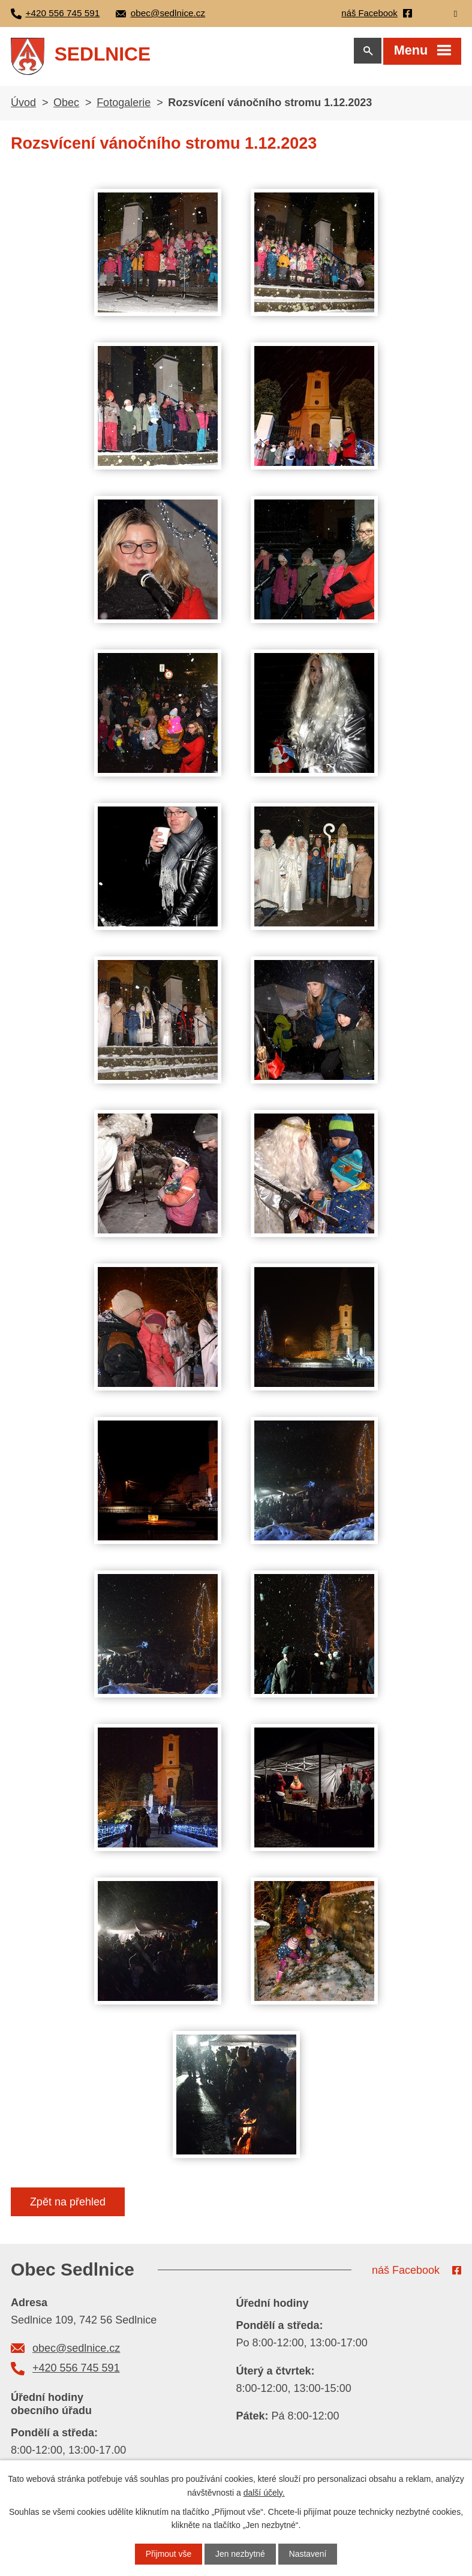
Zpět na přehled (68, 2204)
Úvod (23, 105)
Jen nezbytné (240, 2554)
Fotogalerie (124, 105)
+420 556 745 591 (76, 2370)
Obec (66, 105)
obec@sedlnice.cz (76, 2351)
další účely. (264, 2492)
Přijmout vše (168, 2554)
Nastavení (308, 2554)
